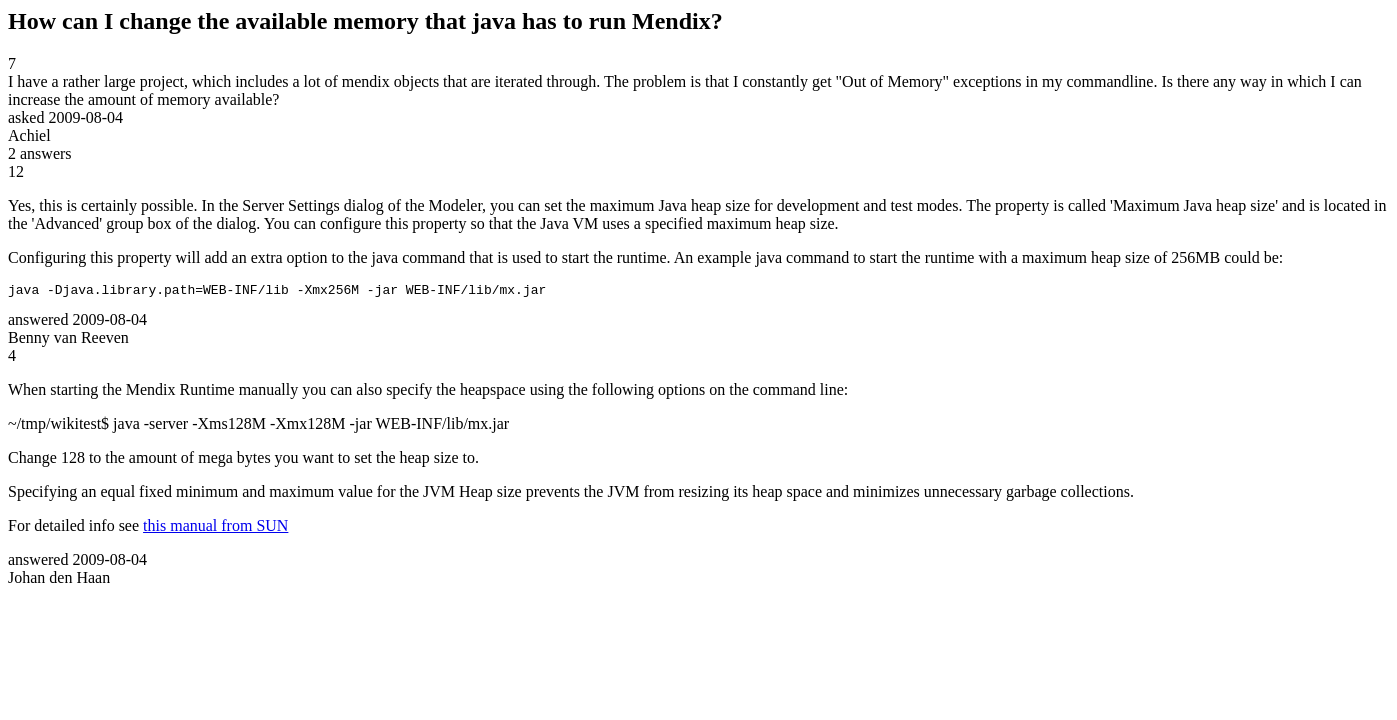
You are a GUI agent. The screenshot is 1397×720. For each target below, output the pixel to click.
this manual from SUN (215, 528)
